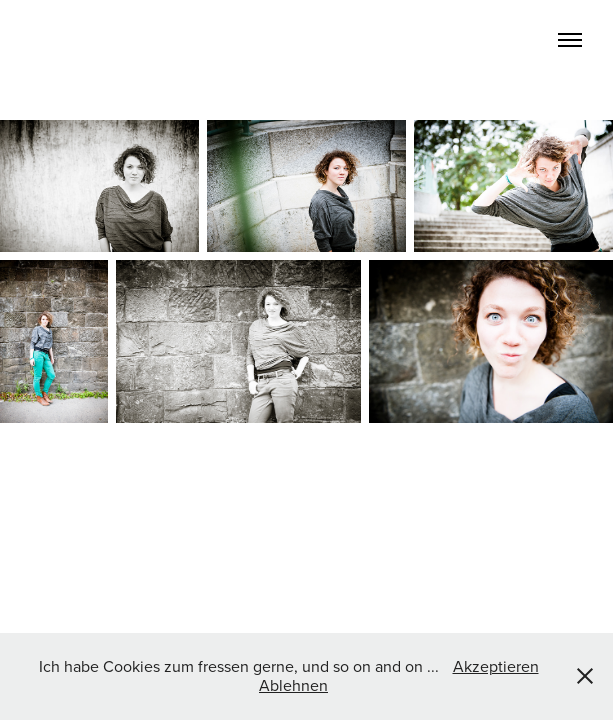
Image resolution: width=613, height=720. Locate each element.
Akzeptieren (496, 666)
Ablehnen (293, 685)
